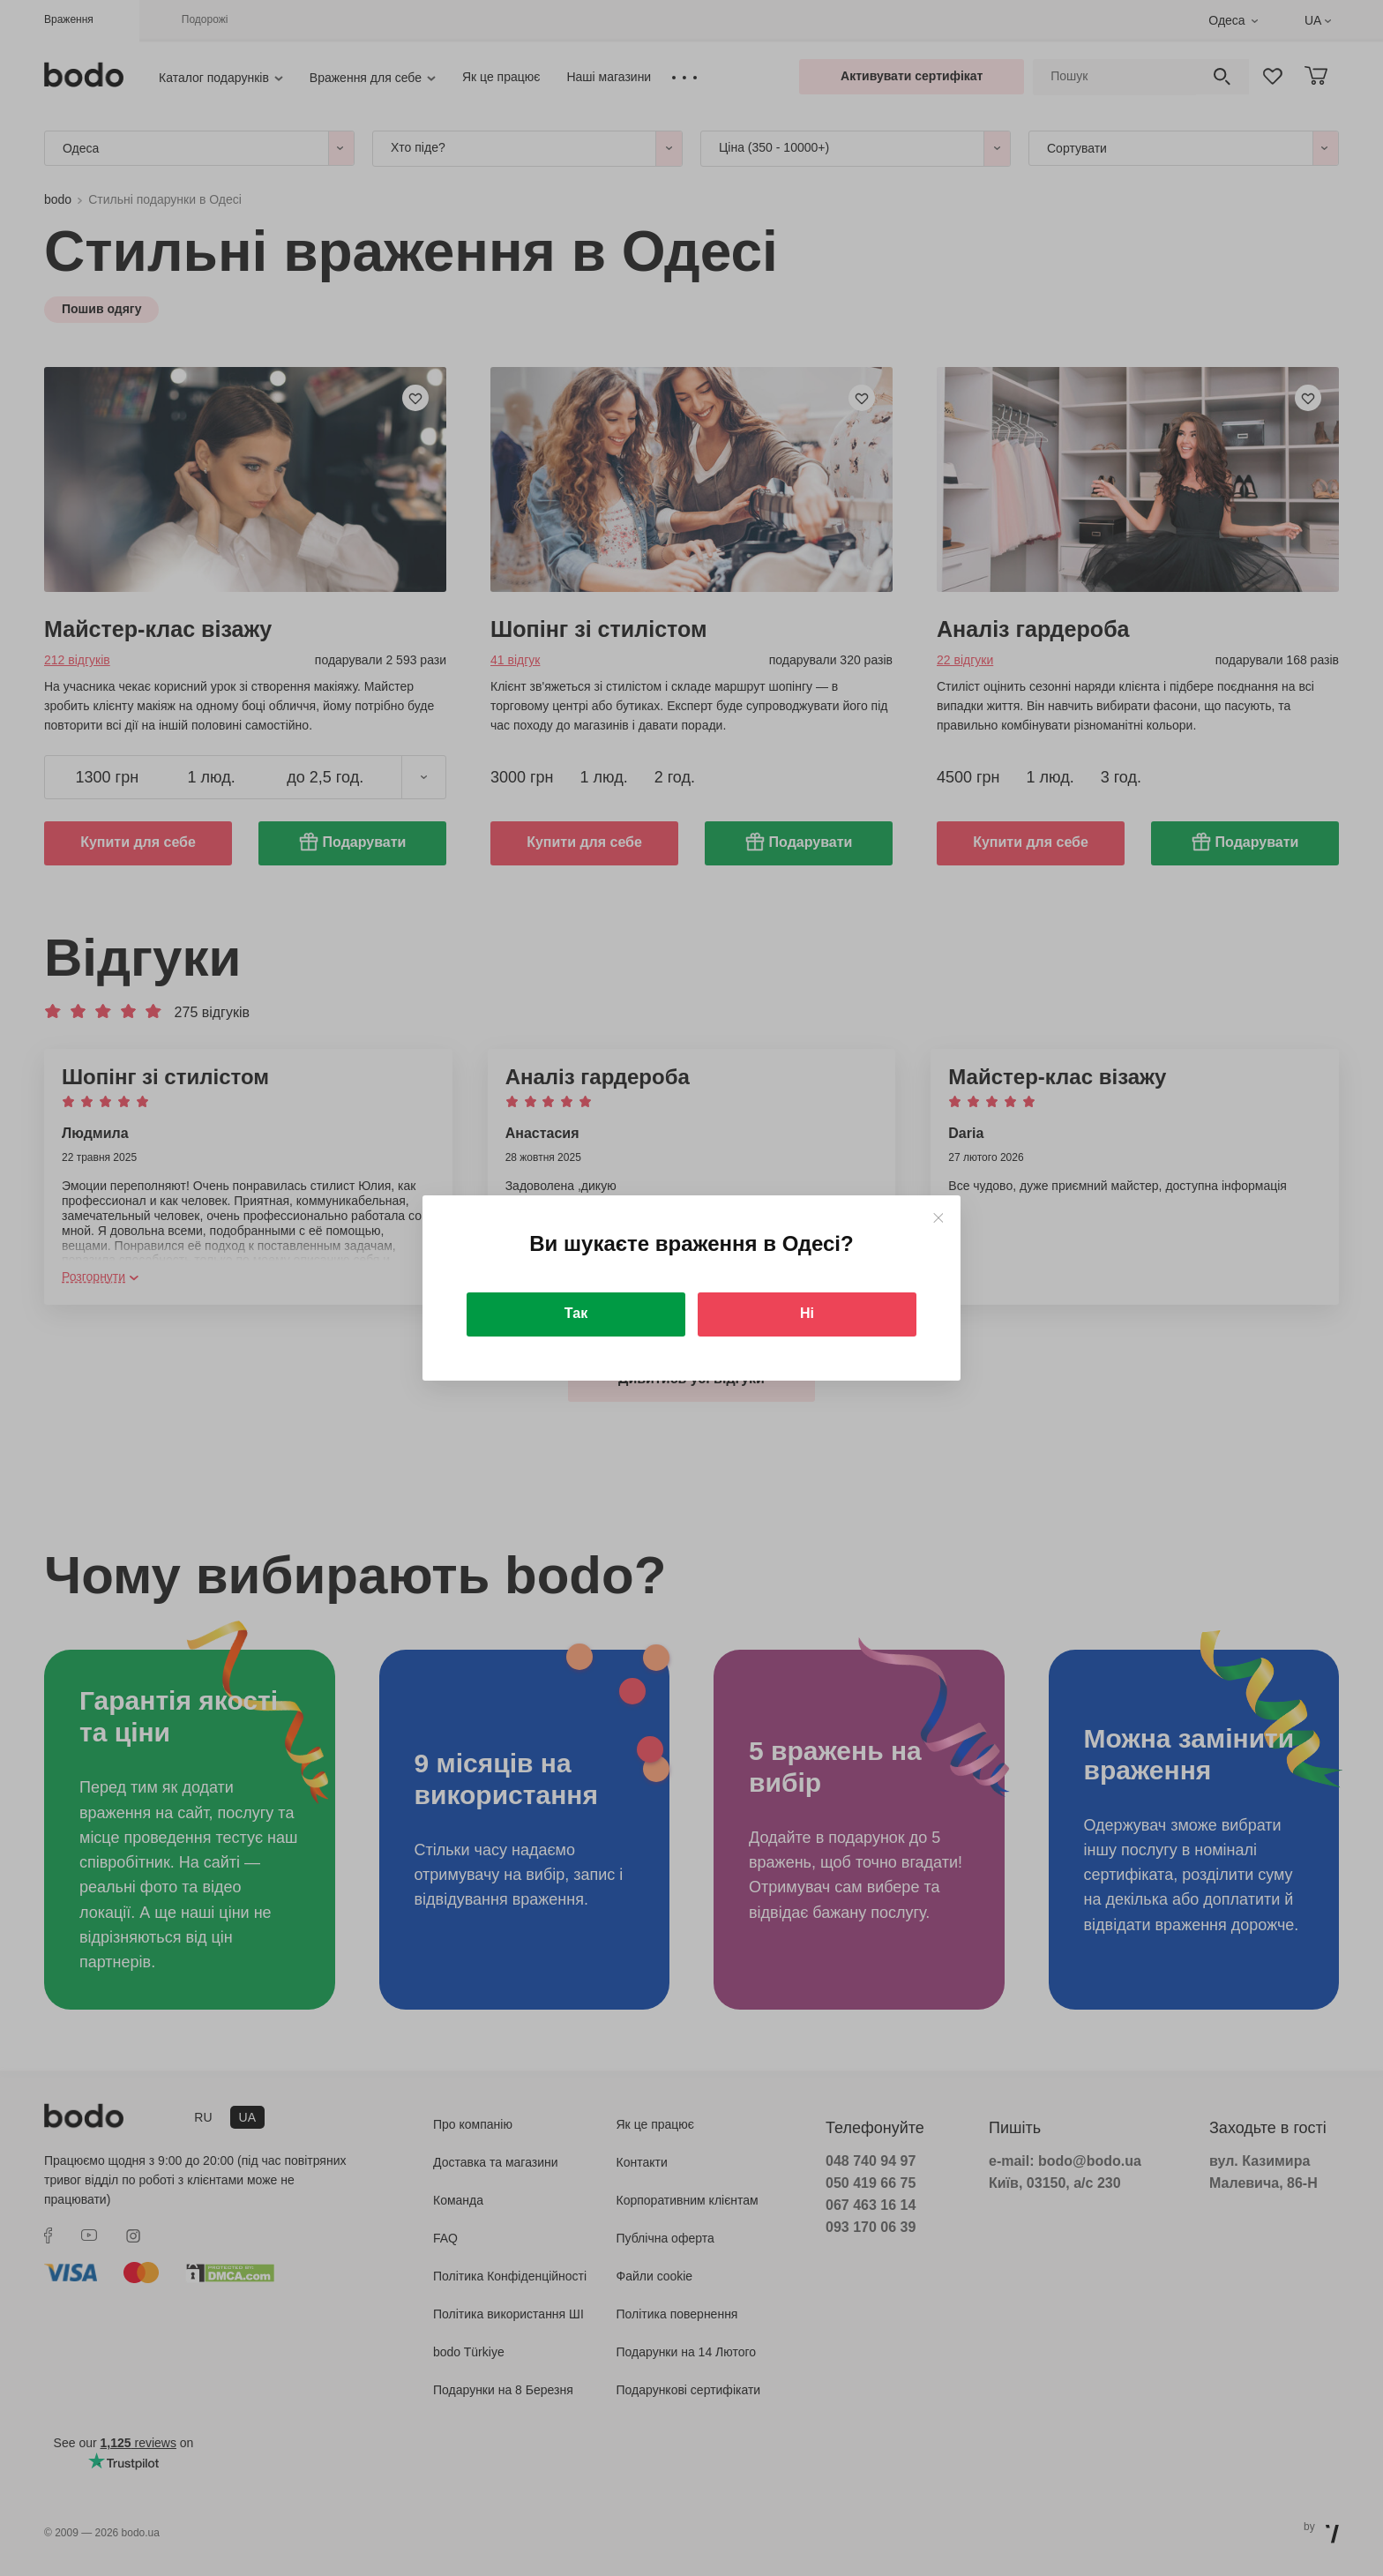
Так (575, 1313)
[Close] (938, 1218)
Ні (807, 1313)
